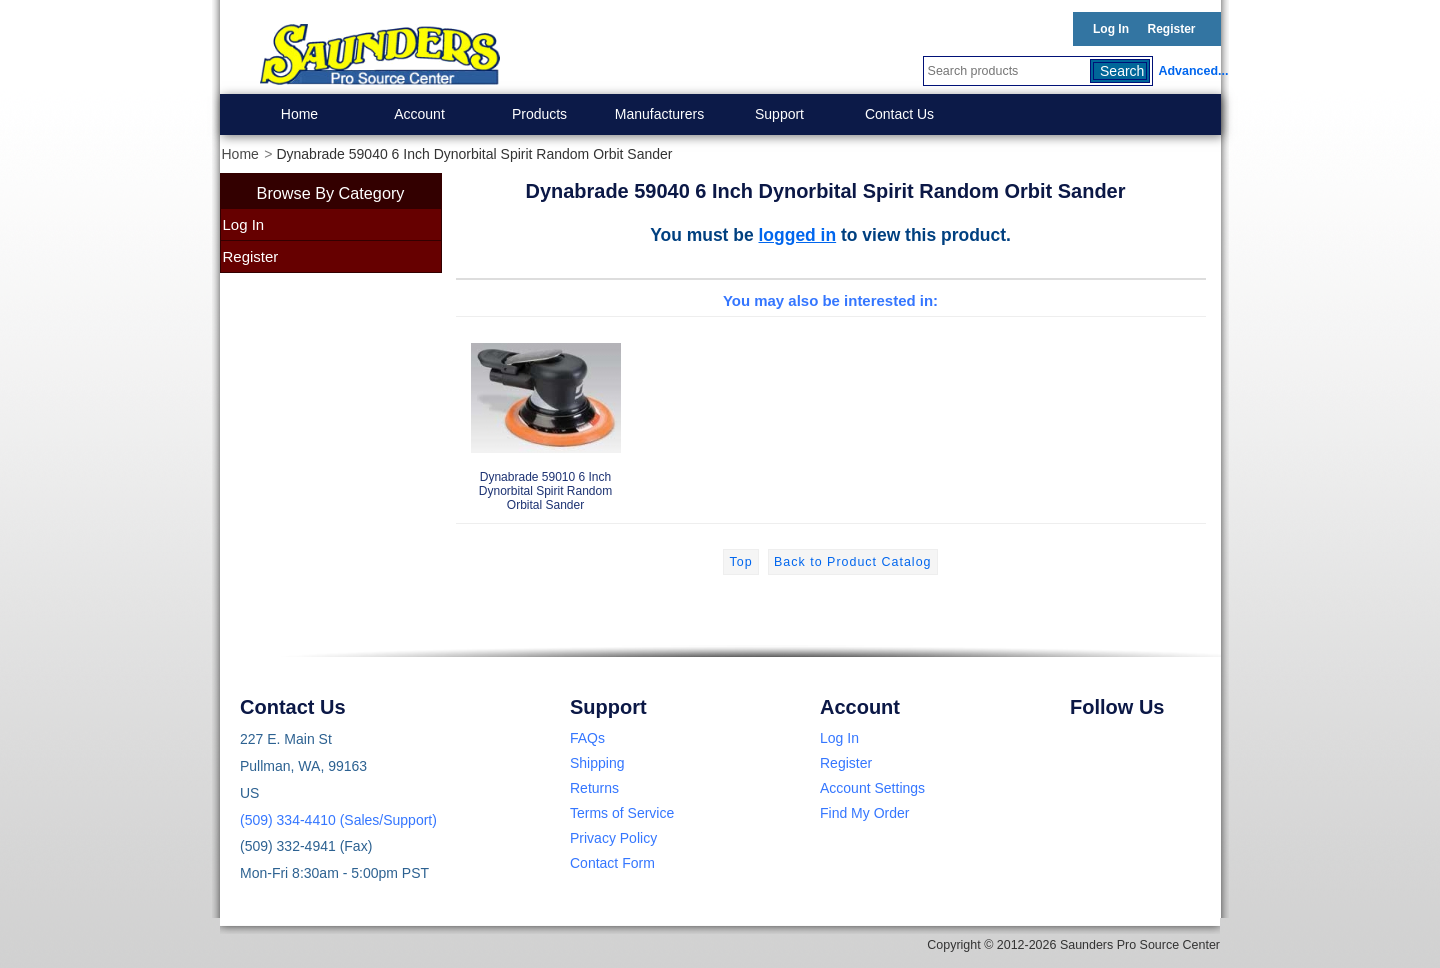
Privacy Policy (613, 838)
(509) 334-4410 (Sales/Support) (338, 820)
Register (1171, 29)
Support (779, 114)
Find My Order (864, 813)
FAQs (587, 738)
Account (419, 114)
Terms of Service (622, 813)
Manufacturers (659, 114)
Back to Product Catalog (852, 562)
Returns (594, 788)
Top (740, 562)
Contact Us (899, 114)
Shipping (597, 763)
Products (539, 114)
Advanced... (1190, 71)
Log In (1111, 29)
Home (299, 114)
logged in (798, 235)
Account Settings (872, 788)
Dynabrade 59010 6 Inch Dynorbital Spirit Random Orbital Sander (546, 418)
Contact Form (612, 863)
